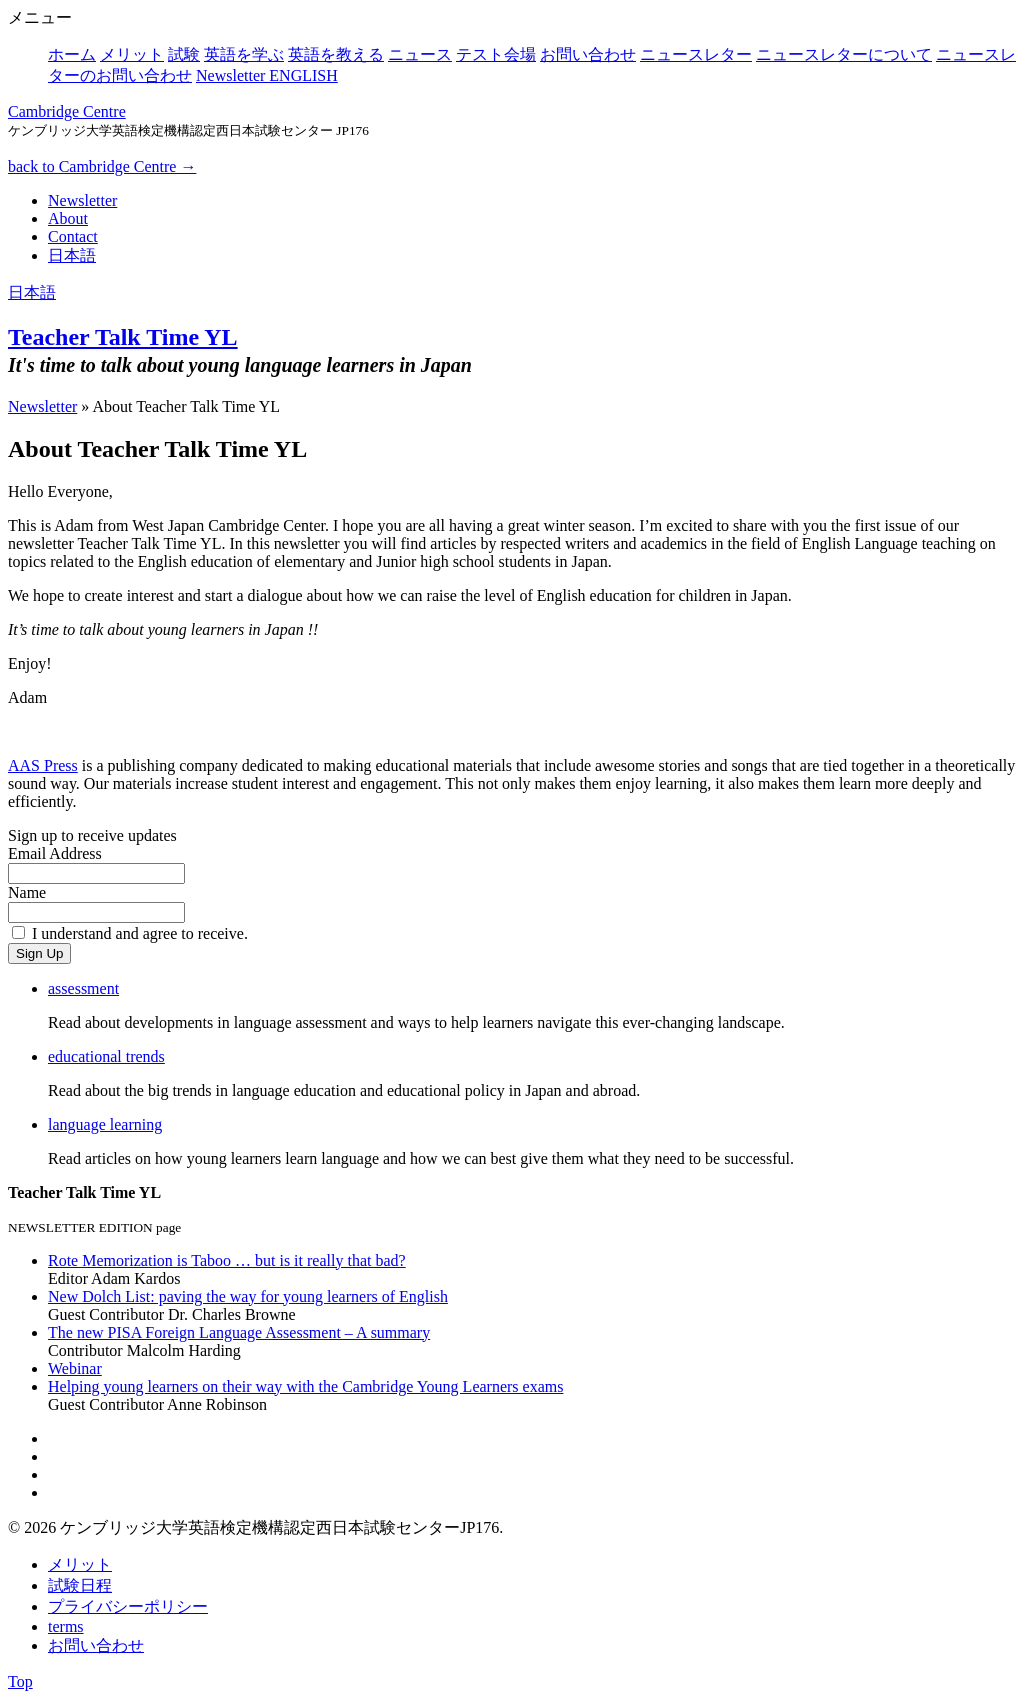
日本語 (72, 255)
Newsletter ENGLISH (267, 75)
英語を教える (336, 54)
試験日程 (80, 1585)
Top (20, 1681)
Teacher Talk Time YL (123, 337)
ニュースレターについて (844, 54)
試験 (184, 54)
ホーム (72, 54)
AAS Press (43, 765)
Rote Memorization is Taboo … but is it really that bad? (227, 1260)
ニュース (420, 54)
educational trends (106, 1056)
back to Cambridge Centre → (102, 166)
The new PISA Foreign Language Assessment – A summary (239, 1332)
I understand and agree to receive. (140, 933)
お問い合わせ (588, 54)
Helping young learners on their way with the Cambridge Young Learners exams (305, 1386)
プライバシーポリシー (128, 1606)
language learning (105, 1124)
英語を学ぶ (244, 54)
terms (66, 1626)
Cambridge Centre (67, 111)
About (68, 218)
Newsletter (82, 200)
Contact (73, 236)
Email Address (55, 853)
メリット (132, 54)
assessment (83, 988)
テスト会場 (496, 54)
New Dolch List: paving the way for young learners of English (248, 1296)
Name (27, 892)
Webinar (75, 1368)
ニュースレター (696, 54)
